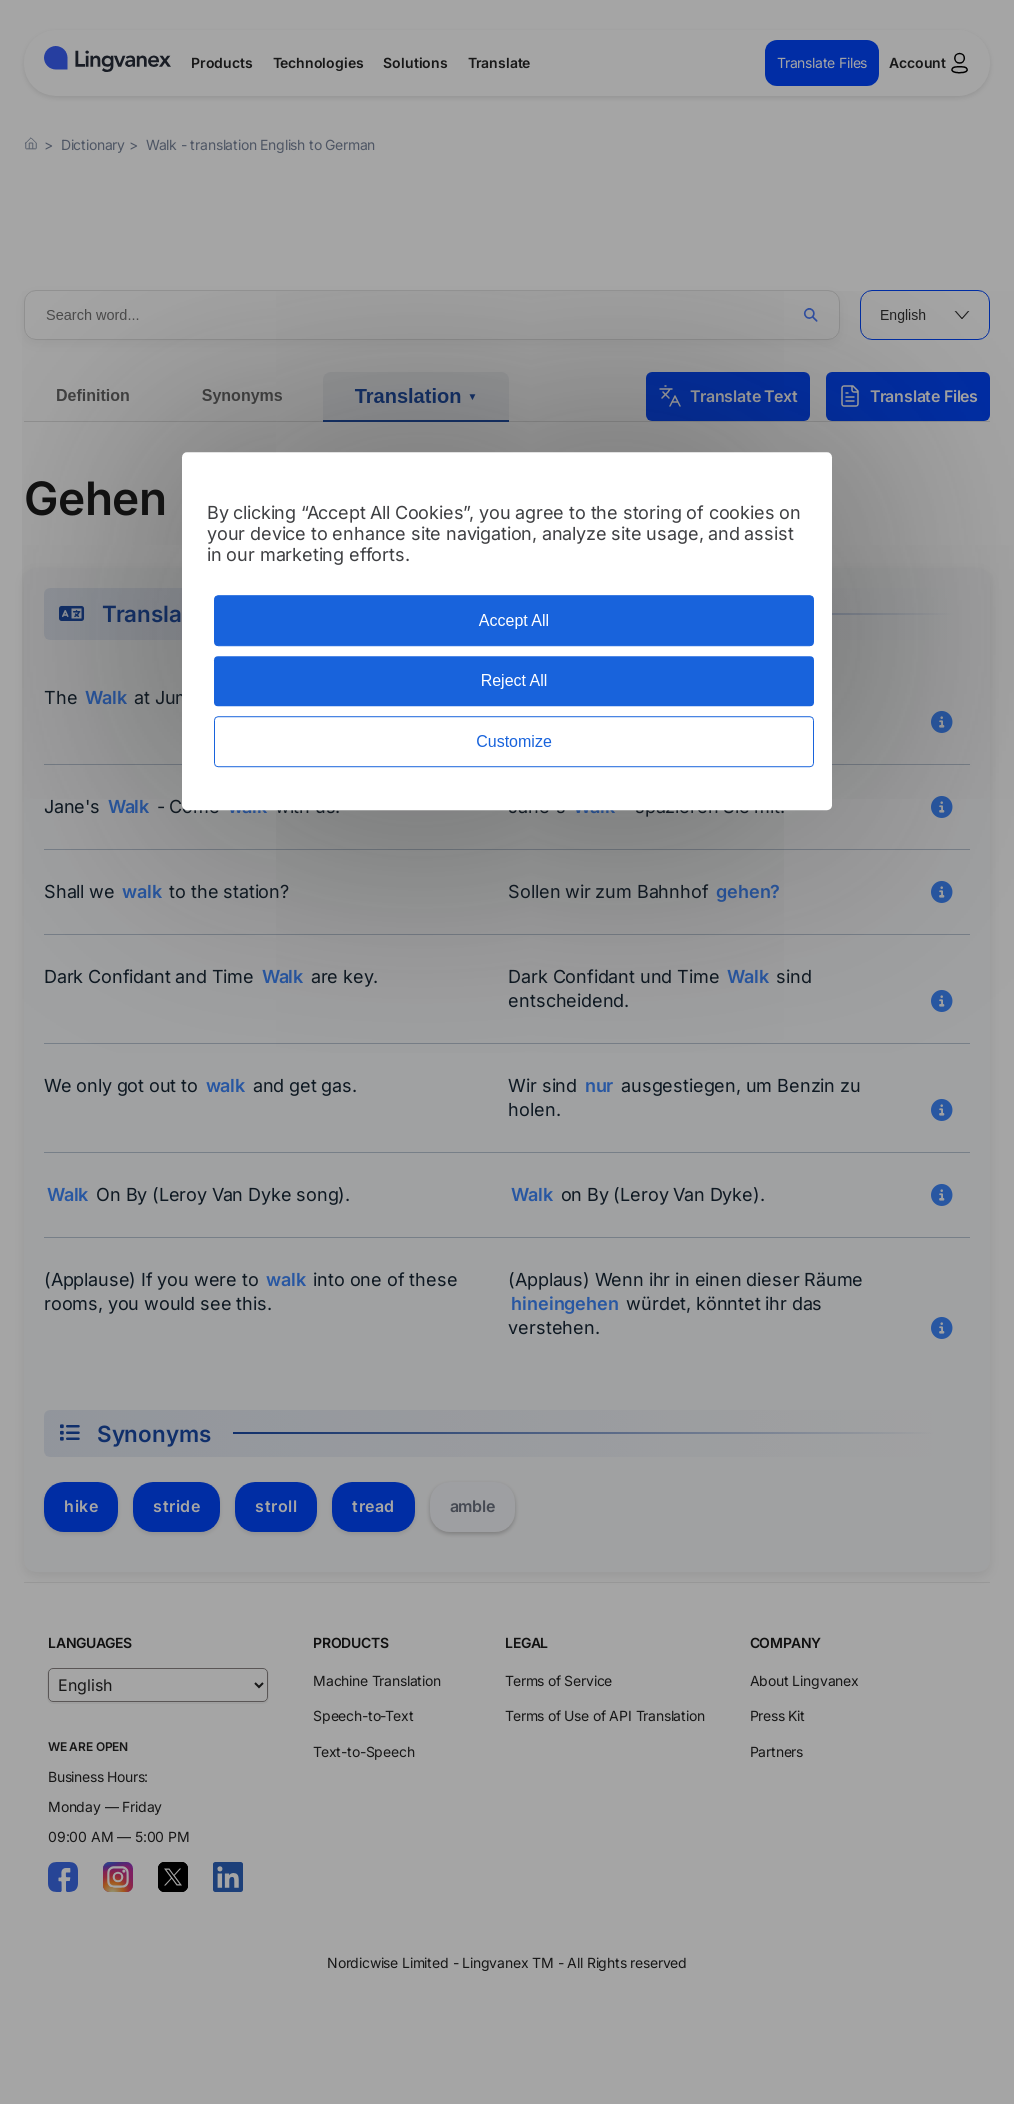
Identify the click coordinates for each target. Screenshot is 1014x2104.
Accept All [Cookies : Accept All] (514, 620)
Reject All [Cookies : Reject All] (514, 681)
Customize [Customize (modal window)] (514, 741)
